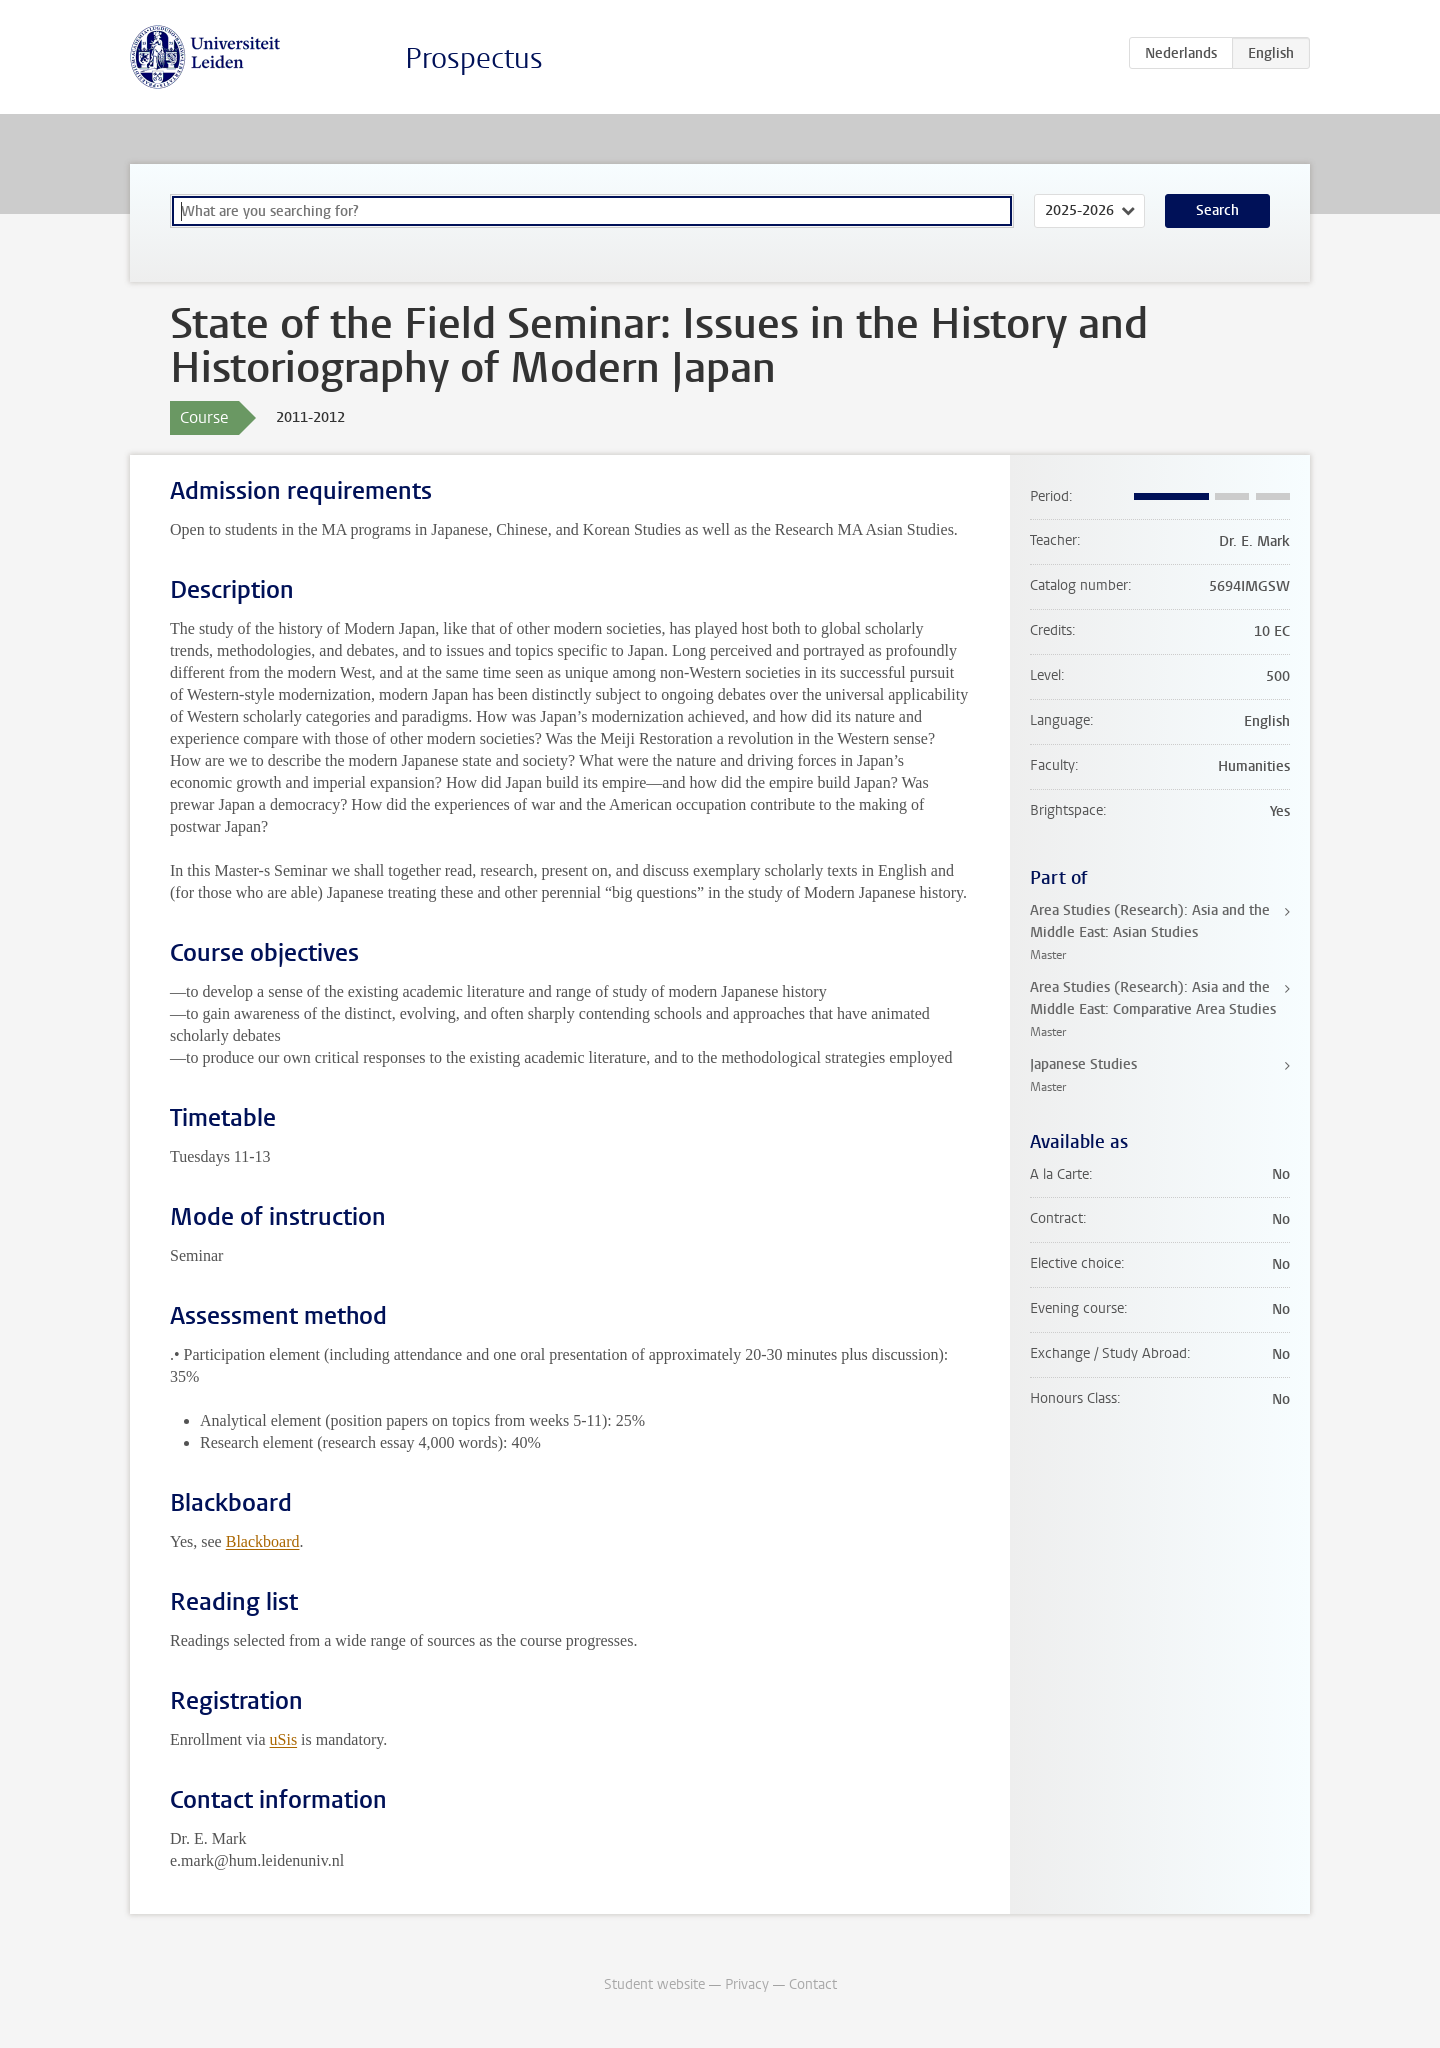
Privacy (747, 1984)
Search (1217, 210)
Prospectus (474, 58)
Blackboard (263, 1541)
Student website (654, 1984)
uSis (284, 1739)
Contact (813, 1984)
